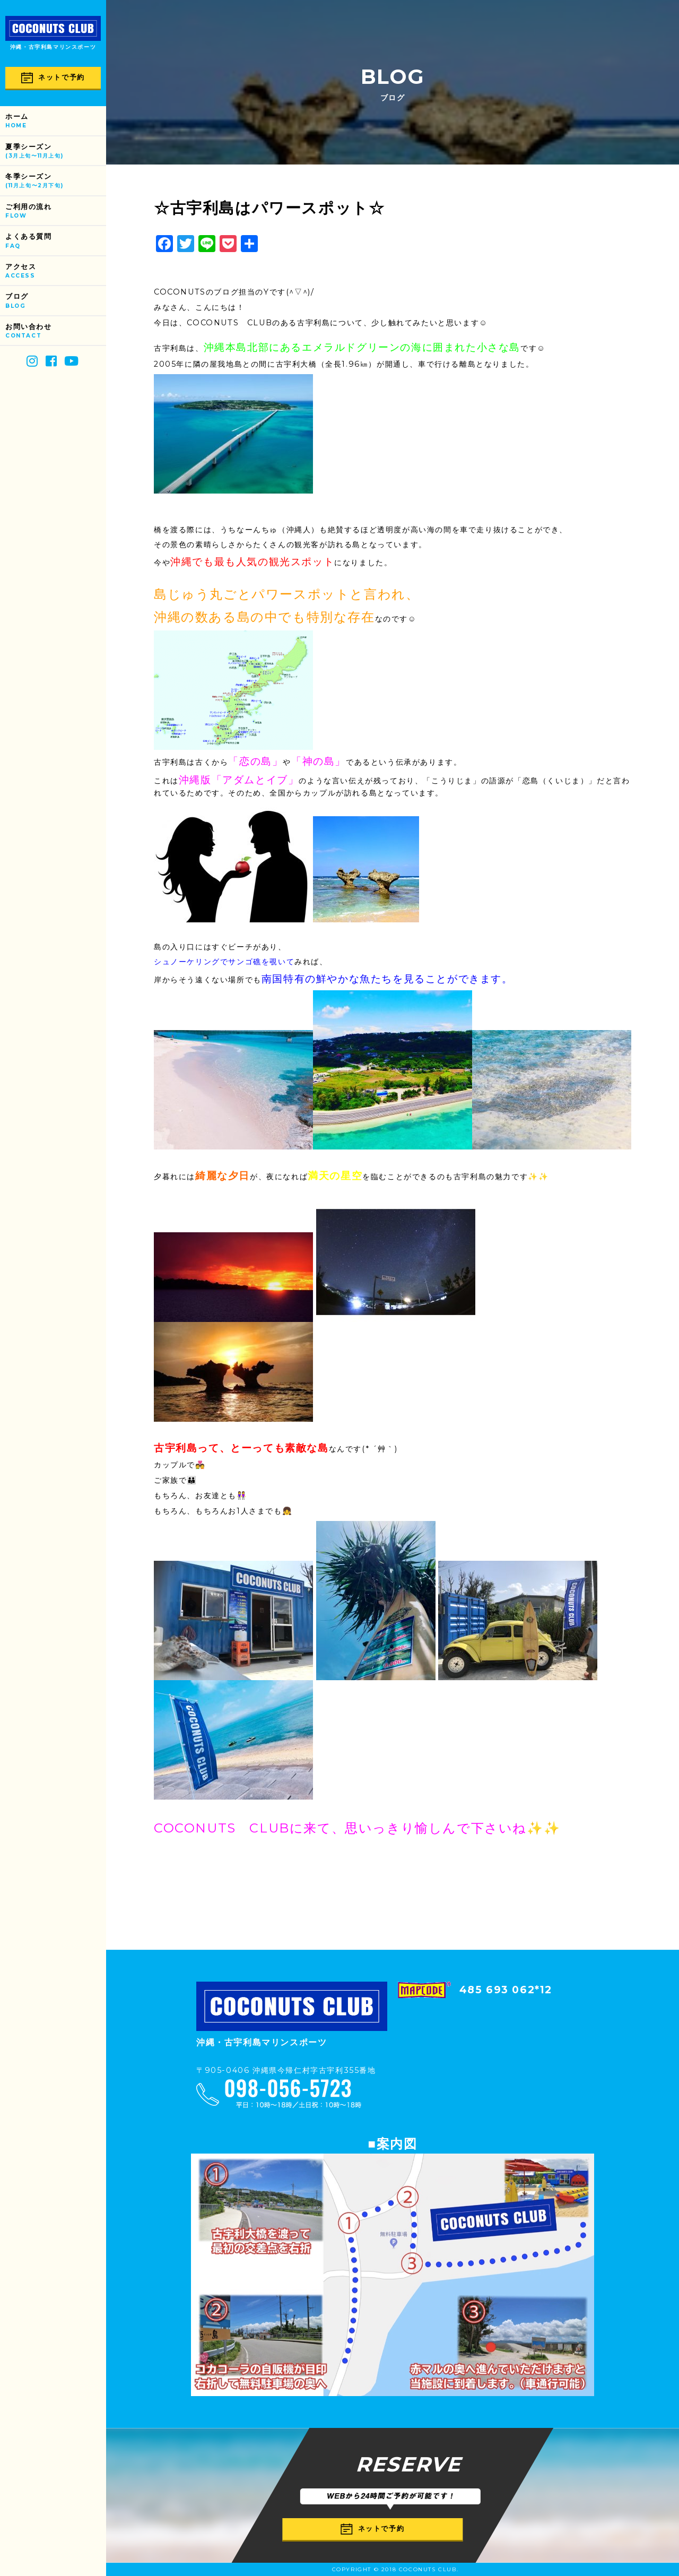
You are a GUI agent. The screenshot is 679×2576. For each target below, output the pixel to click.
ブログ (55, 301)
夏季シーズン (55, 151)
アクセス (55, 271)
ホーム (55, 121)
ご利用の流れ (55, 211)
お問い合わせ (55, 331)
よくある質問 (55, 241)
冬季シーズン (55, 181)
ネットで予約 (53, 77)
